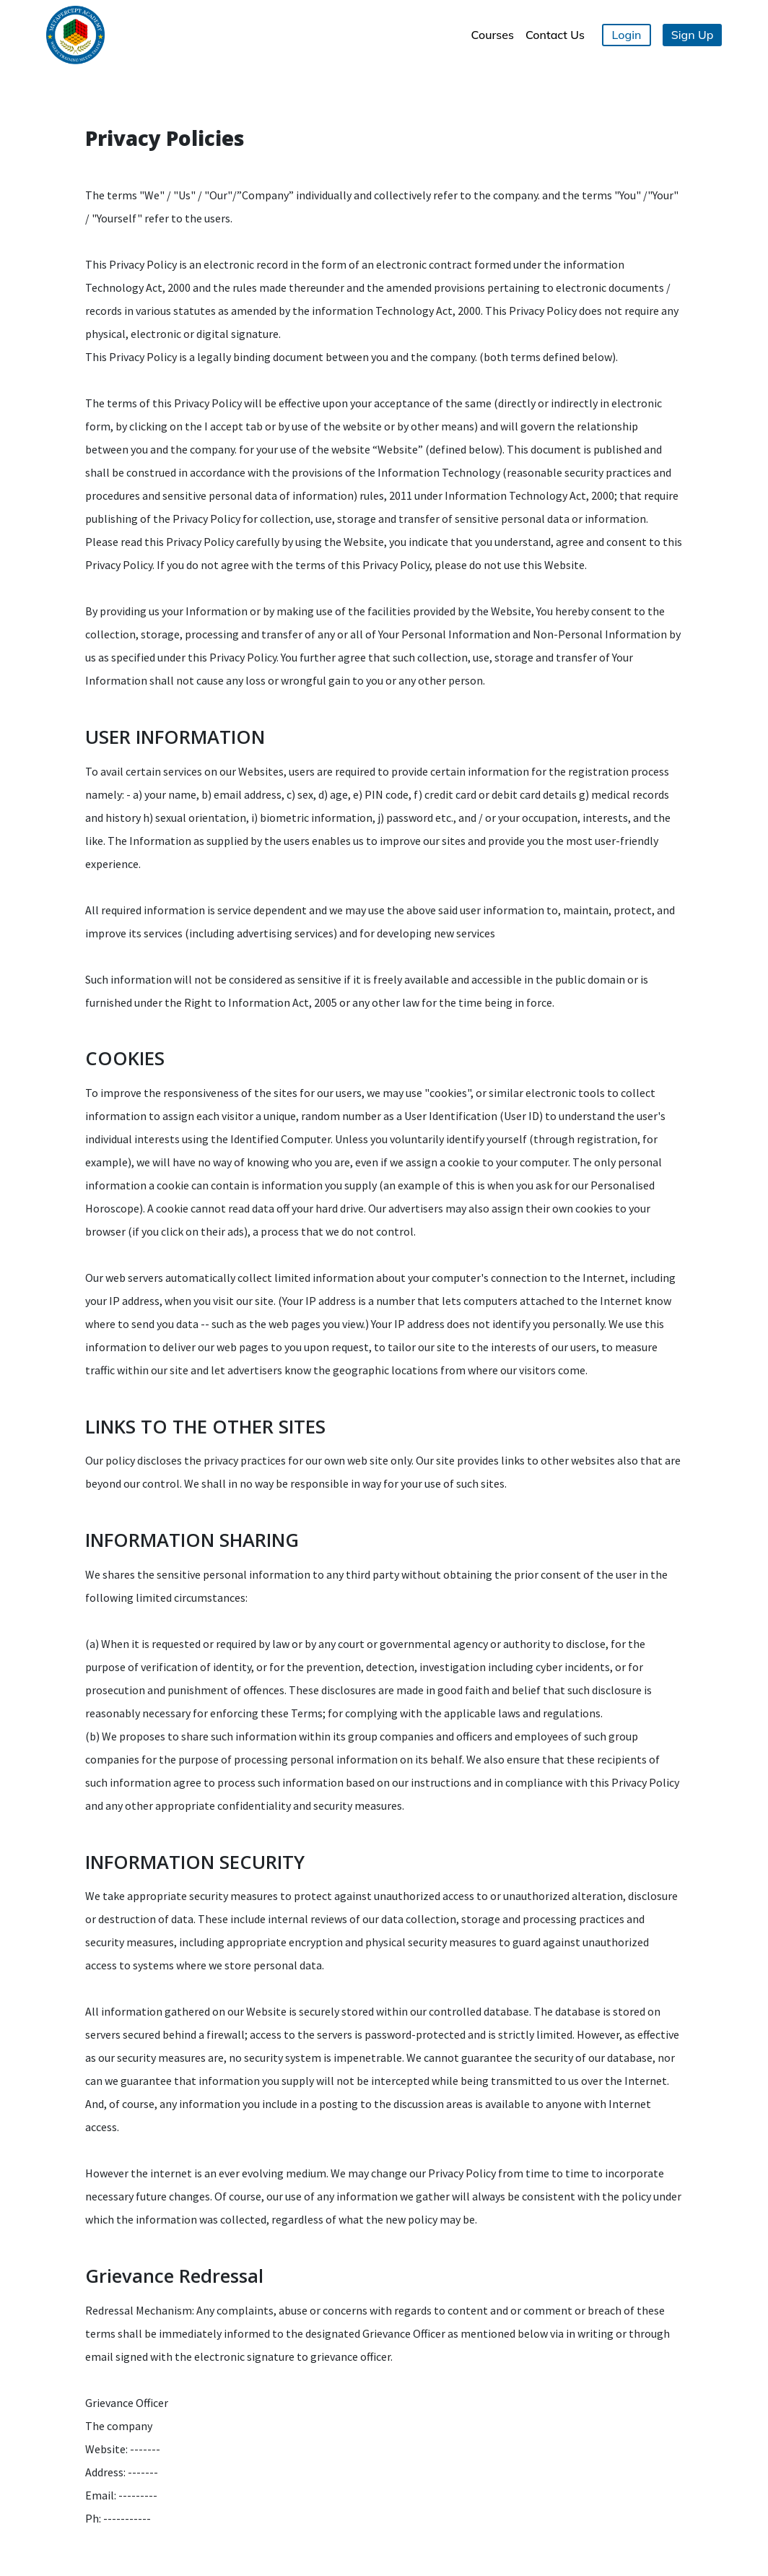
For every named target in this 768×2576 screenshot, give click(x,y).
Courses (492, 34)
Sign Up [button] (692, 34)
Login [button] (627, 34)
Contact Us (555, 34)
